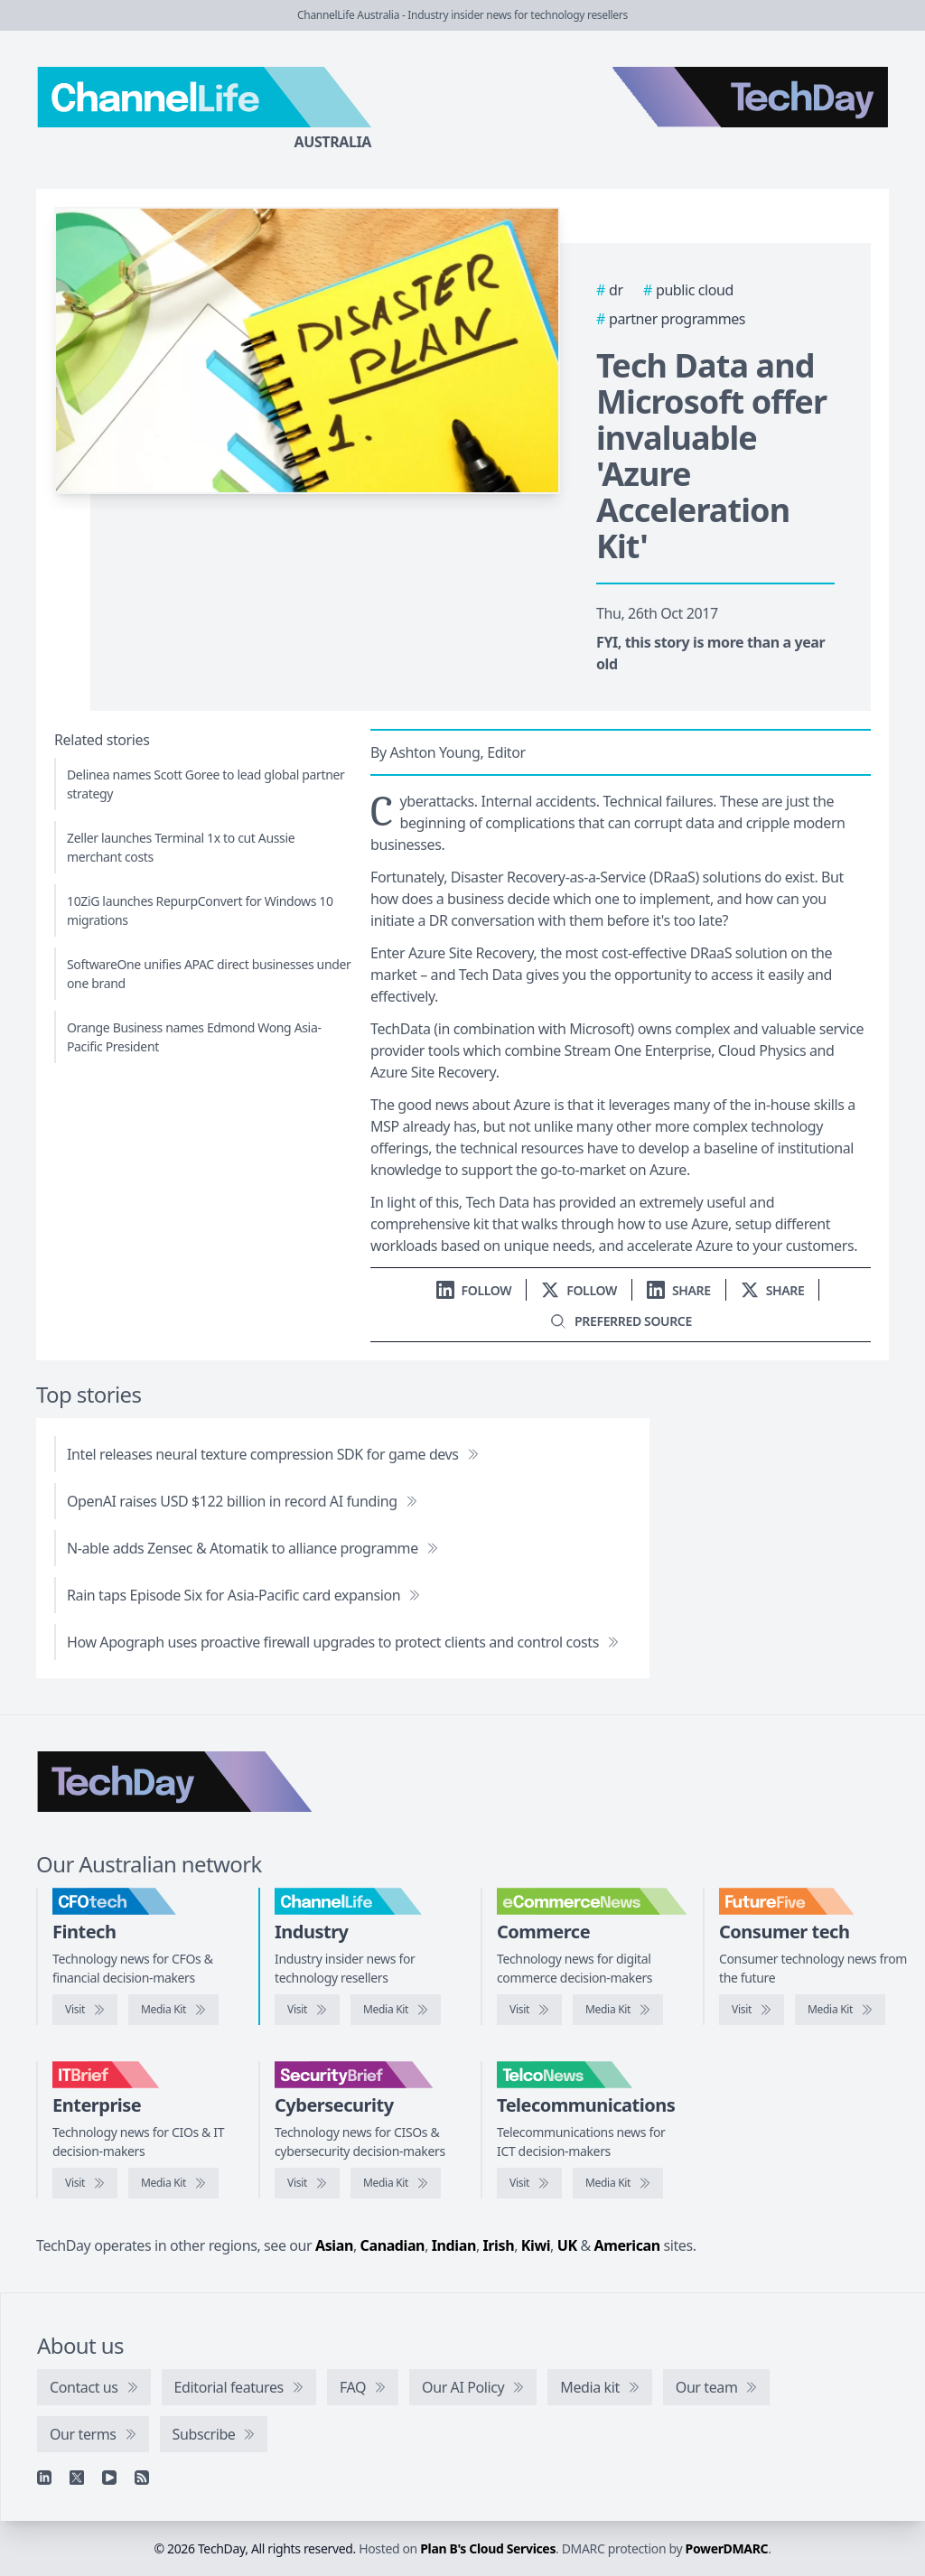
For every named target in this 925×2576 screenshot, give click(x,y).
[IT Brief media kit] (173, 2183)
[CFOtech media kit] (173, 2009)
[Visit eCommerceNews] (529, 2009)
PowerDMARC (727, 2548)
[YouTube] (109, 2477)
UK (567, 2245)
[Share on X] (772, 1290)
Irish (499, 2245)
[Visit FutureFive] (751, 2009)
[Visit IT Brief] (84, 2183)
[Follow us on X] (579, 1290)
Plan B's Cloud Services (488, 2548)
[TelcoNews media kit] (618, 2183)
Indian (454, 2245)
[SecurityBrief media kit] (395, 2183)
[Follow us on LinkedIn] (474, 1290)
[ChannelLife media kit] (395, 2009)
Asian (334, 2245)
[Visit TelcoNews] (529, 2183)
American (627, 2245)
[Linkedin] (44, 2477)
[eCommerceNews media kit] (618, 2009)
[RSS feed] (142, 2477)
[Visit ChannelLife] (307, 2009)
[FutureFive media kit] (840, 2009)
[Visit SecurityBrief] (307, 2183)
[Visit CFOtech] (84, 2009)
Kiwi (535, 2245)
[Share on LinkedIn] (678, 1290)
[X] (77, 2477)
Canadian (392, 2245)
